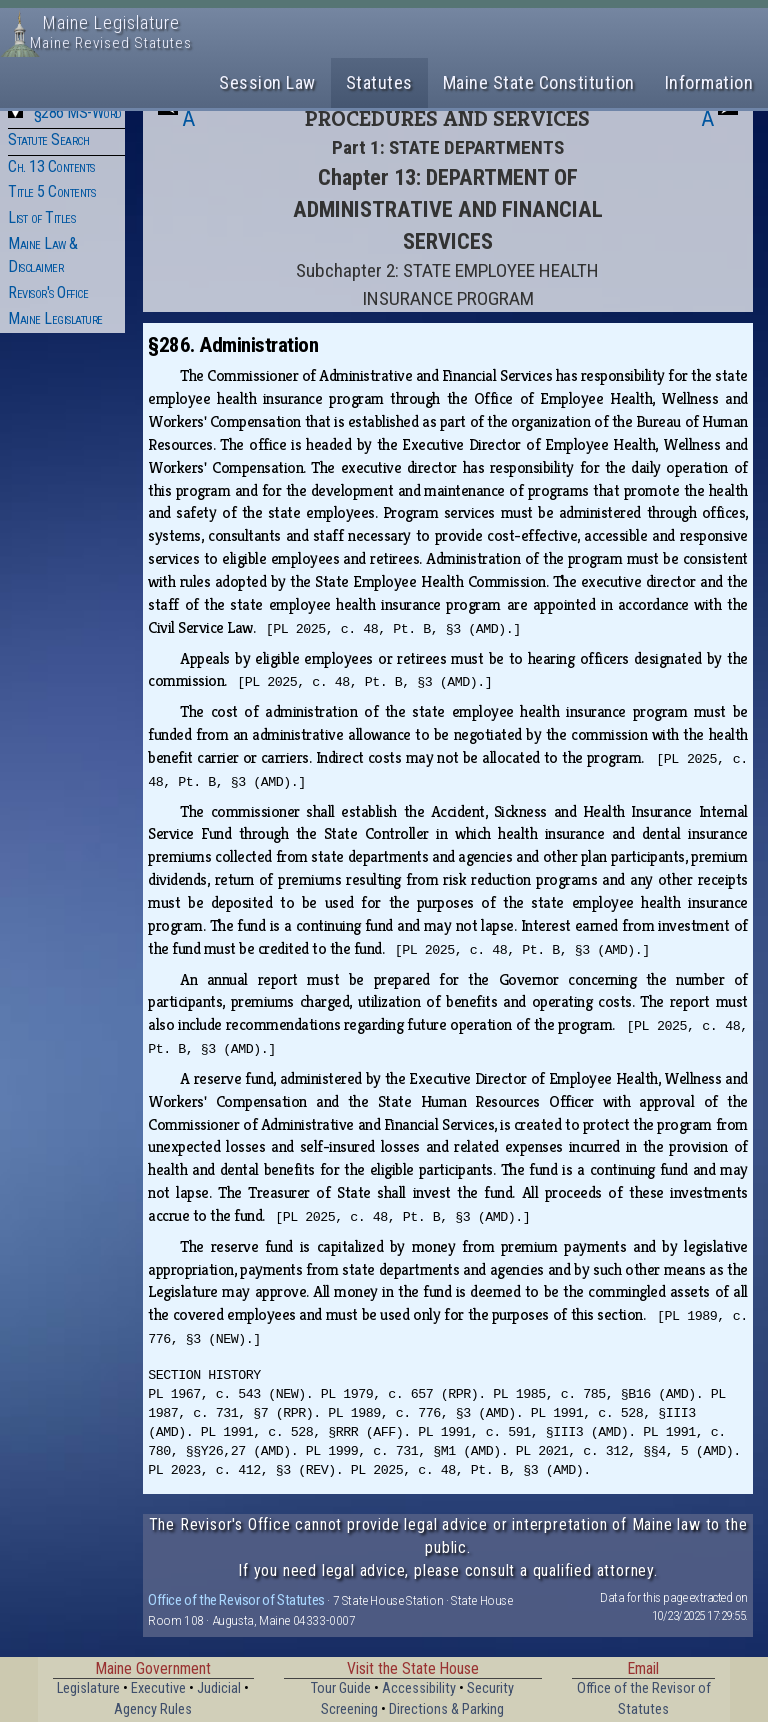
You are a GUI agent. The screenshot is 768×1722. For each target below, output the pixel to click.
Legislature (88, 1688)
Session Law (267, 82)
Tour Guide (341, 1688)
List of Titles (41, 217)
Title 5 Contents (51, 191)
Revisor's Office (48, 292)
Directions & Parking (446, 1709)
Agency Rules (153, 1709)
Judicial (219, 1688)
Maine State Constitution (539, 82)
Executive (158, 1688)
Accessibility (419, 1688)
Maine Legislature (55, 318)
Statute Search (48, 139)
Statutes (379, 82)
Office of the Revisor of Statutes (236, 1600)
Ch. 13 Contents (51, 166)
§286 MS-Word (78, 112)
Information (709, 82)
